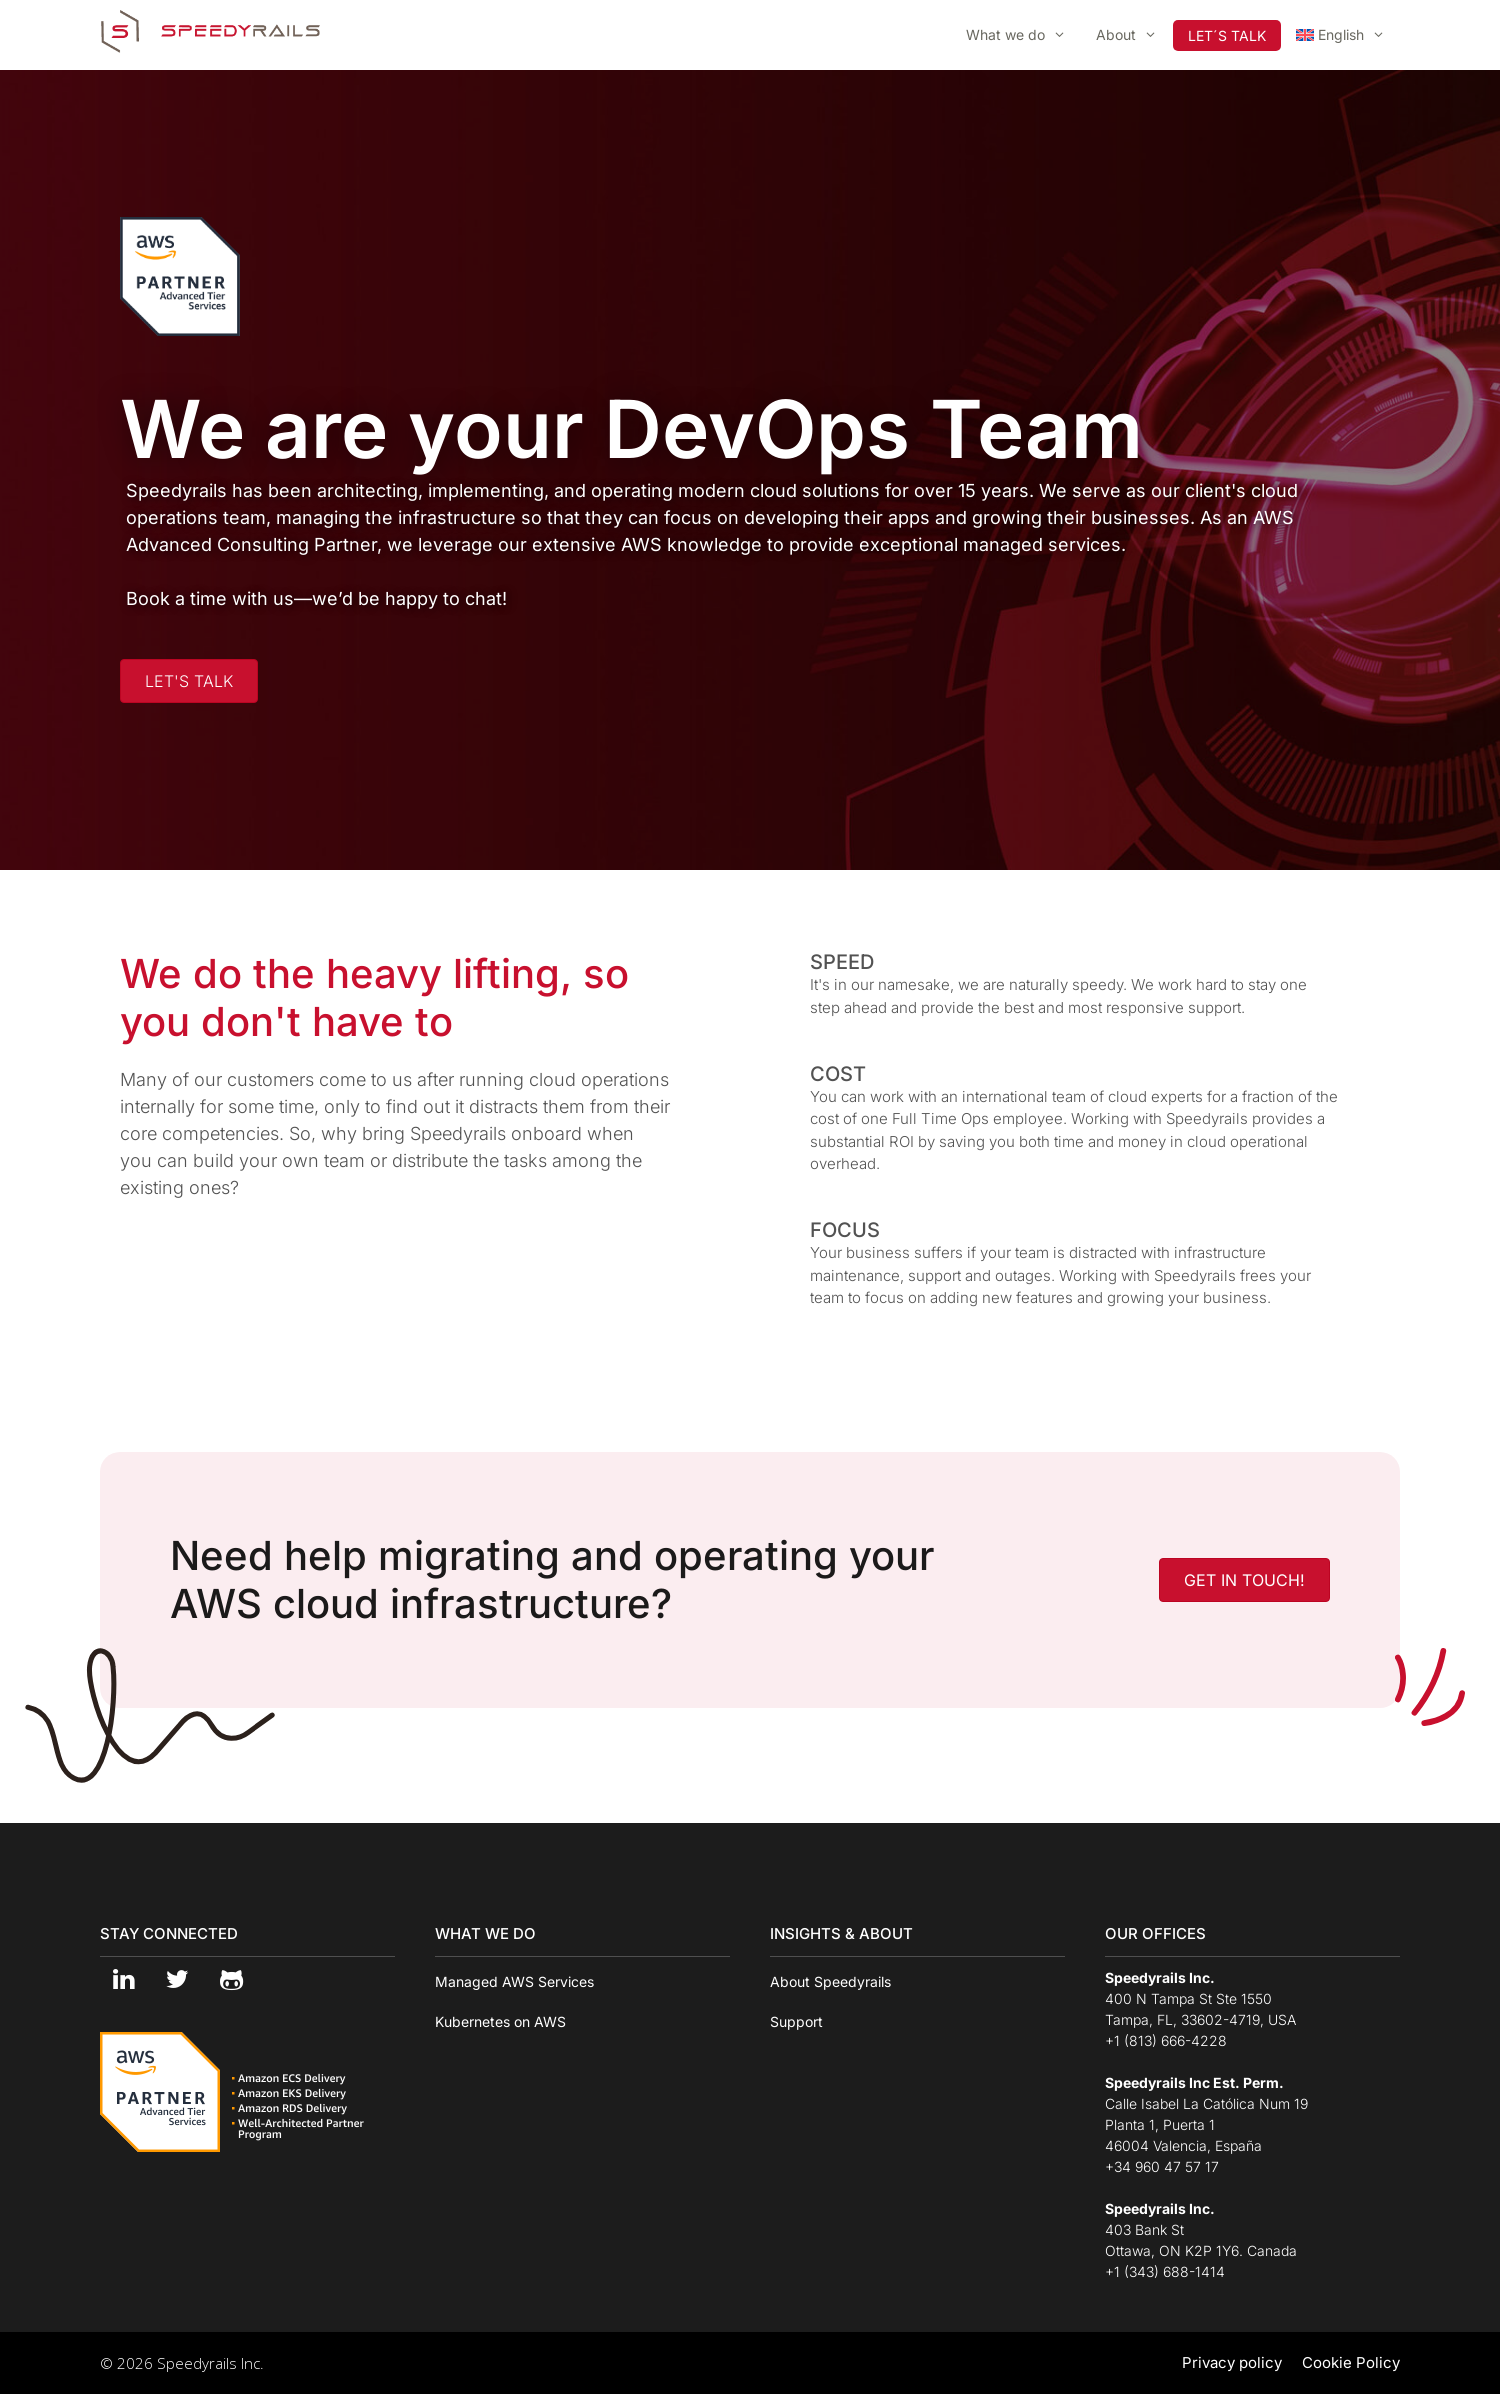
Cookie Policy (1351, 2362)
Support (796, 2021)
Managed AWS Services (514, 1981)
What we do (1023, 35)
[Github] (231, 1980)
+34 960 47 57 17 (1162, 2166)
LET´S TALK (1227, 35)
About (1134, 35)
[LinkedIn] (123, 1980)
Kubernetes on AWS (500, 2021)
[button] (189, 681)
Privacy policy (1232, 2362)
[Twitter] (177, 1980)
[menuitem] (1340, 35)
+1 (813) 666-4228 (1166, 2040)
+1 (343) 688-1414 (1165, 2271)
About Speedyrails (830, 1981)
